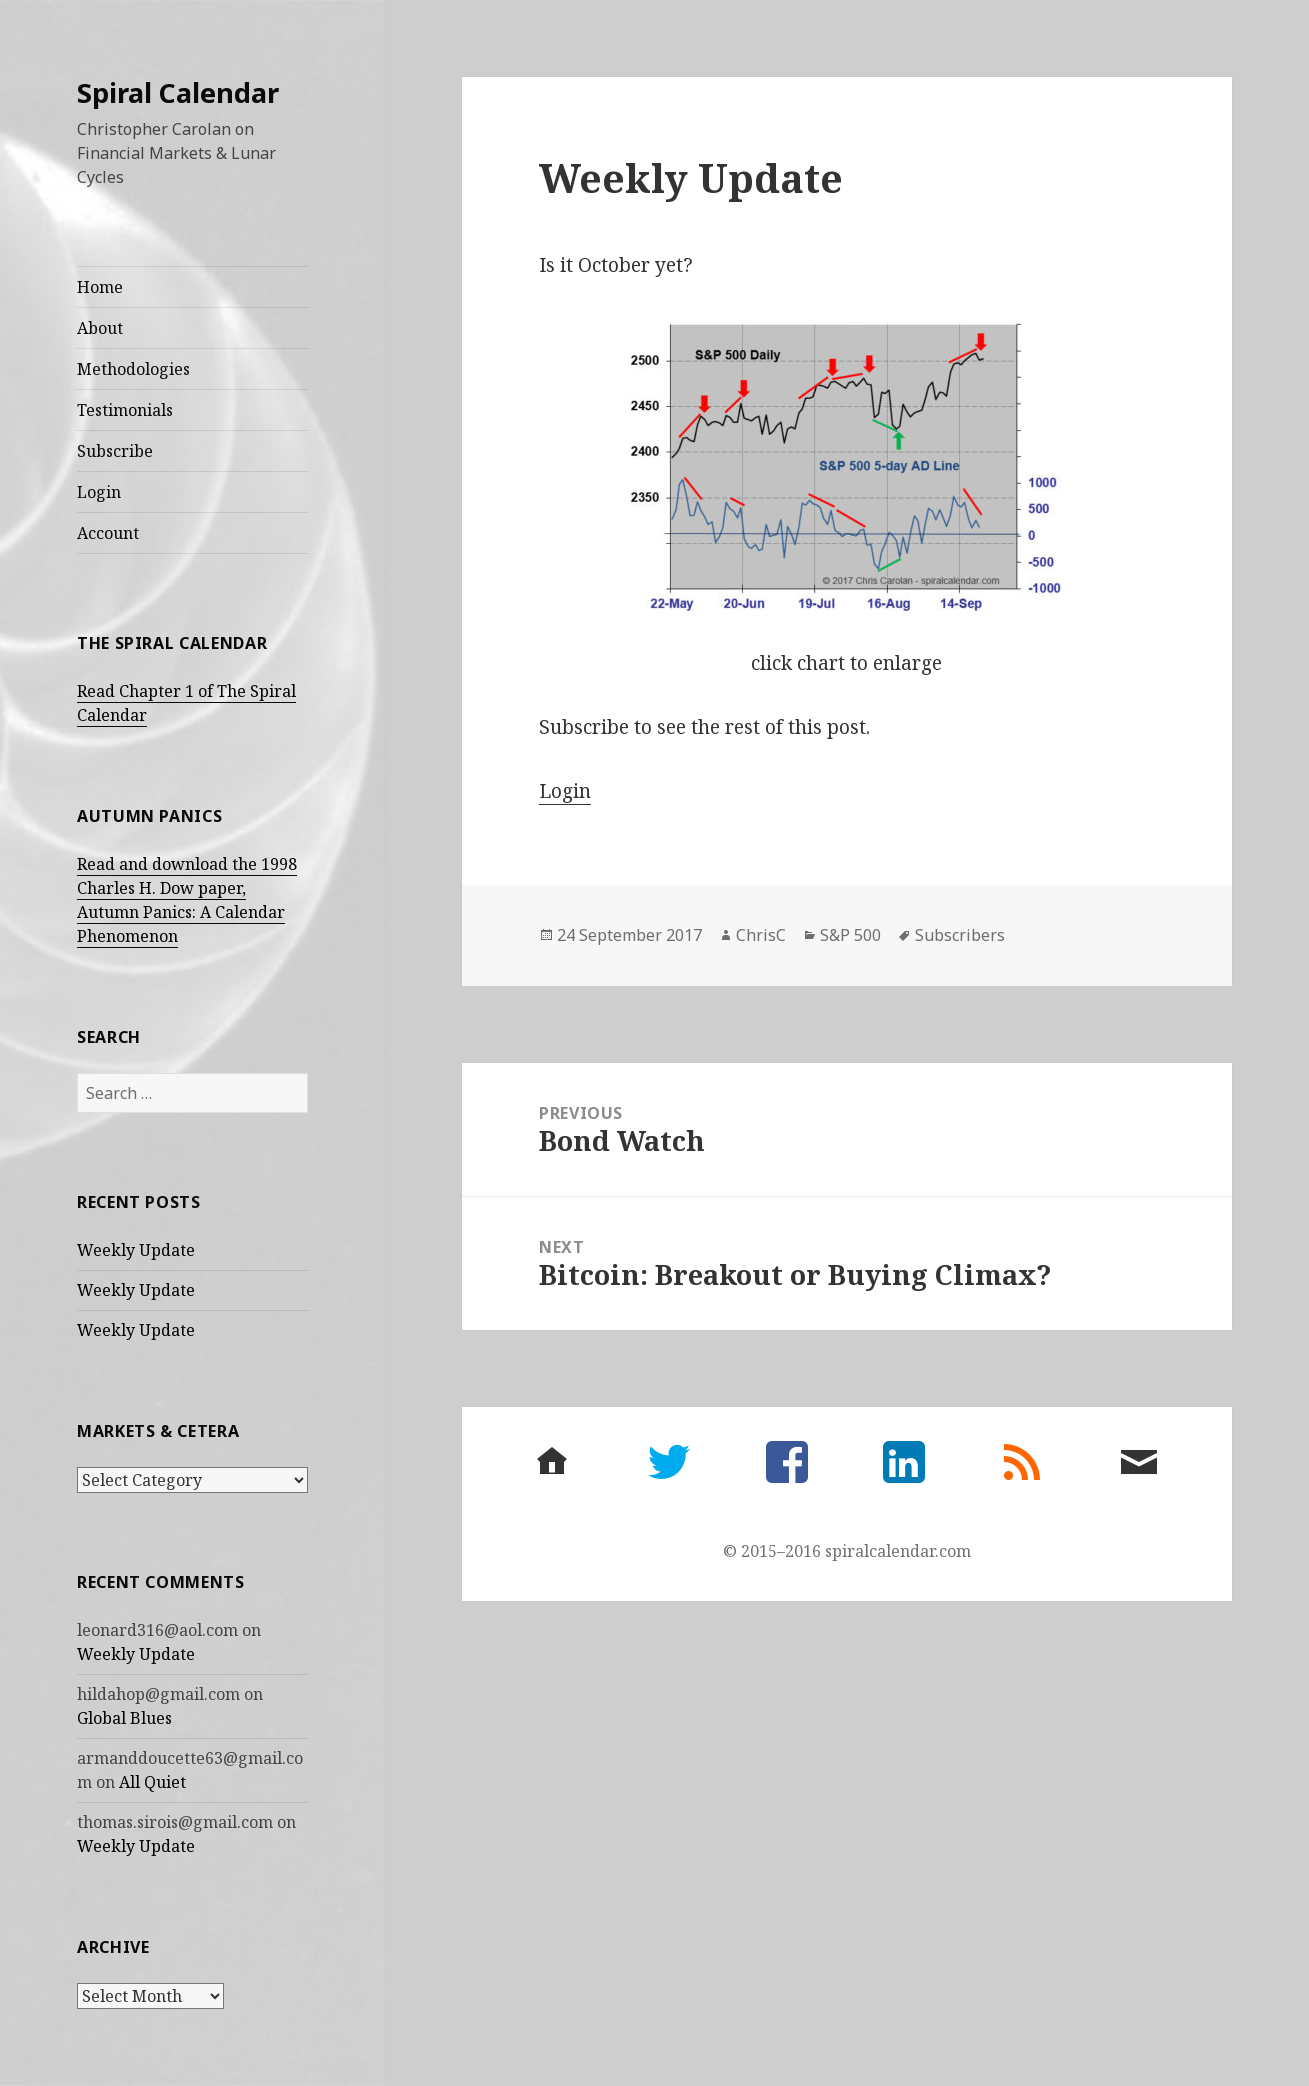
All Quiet (152, 1782)
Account (108, 533)
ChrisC (761, 935)
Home (100, 287)
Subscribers (960, 935)
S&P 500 (850, 935)
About (100, 328)
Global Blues (124, 1718)
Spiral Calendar (178, 92)
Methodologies (133, 369)
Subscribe (115, 451)
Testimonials (125, 410)
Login (99, 492)
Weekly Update (136, 1250)
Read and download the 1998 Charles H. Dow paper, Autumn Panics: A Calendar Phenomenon (187, 900)
